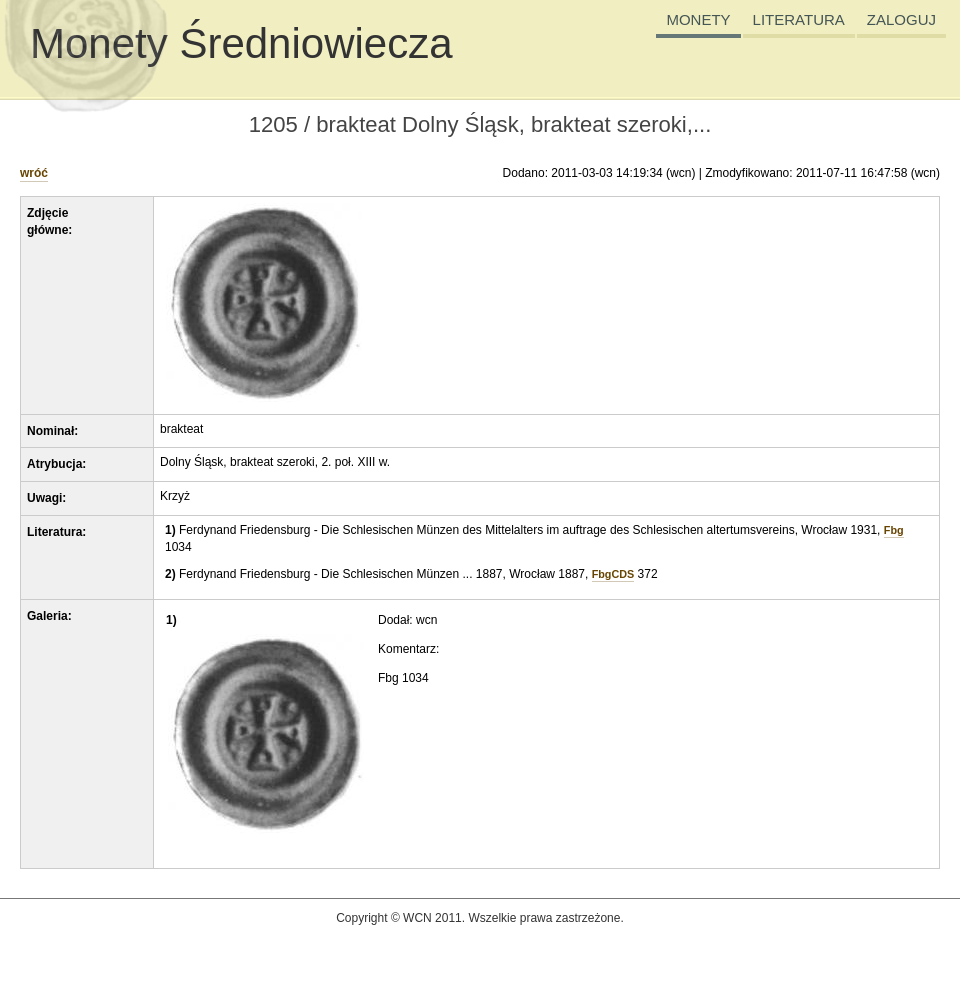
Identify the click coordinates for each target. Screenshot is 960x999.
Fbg (894, 530)
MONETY (698, 19)
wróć (34, 173)
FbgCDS (613, 574)
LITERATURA (799, 19)
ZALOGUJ (901, 19)
